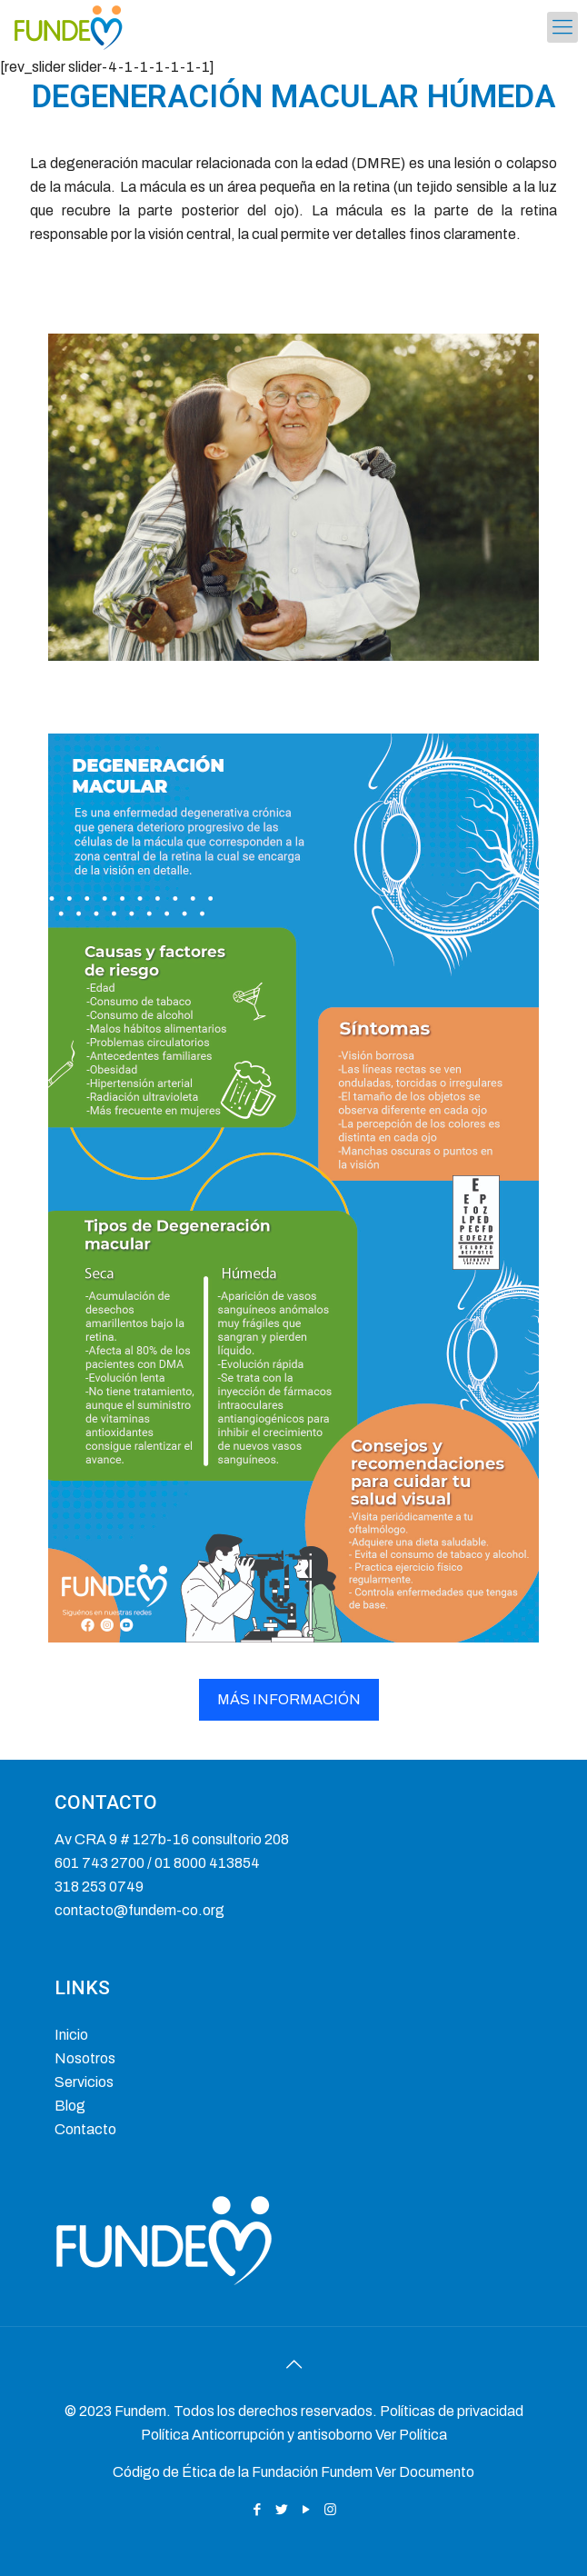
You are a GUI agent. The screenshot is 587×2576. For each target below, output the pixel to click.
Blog (70, 2105)
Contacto (85, 2129)
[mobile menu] (562, 27)
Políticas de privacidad (451, 2411)
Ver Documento (424, 2472)
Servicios (84, 2082)
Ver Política (411, 2434)
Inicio (71, 2034)
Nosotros (85, 2058)
